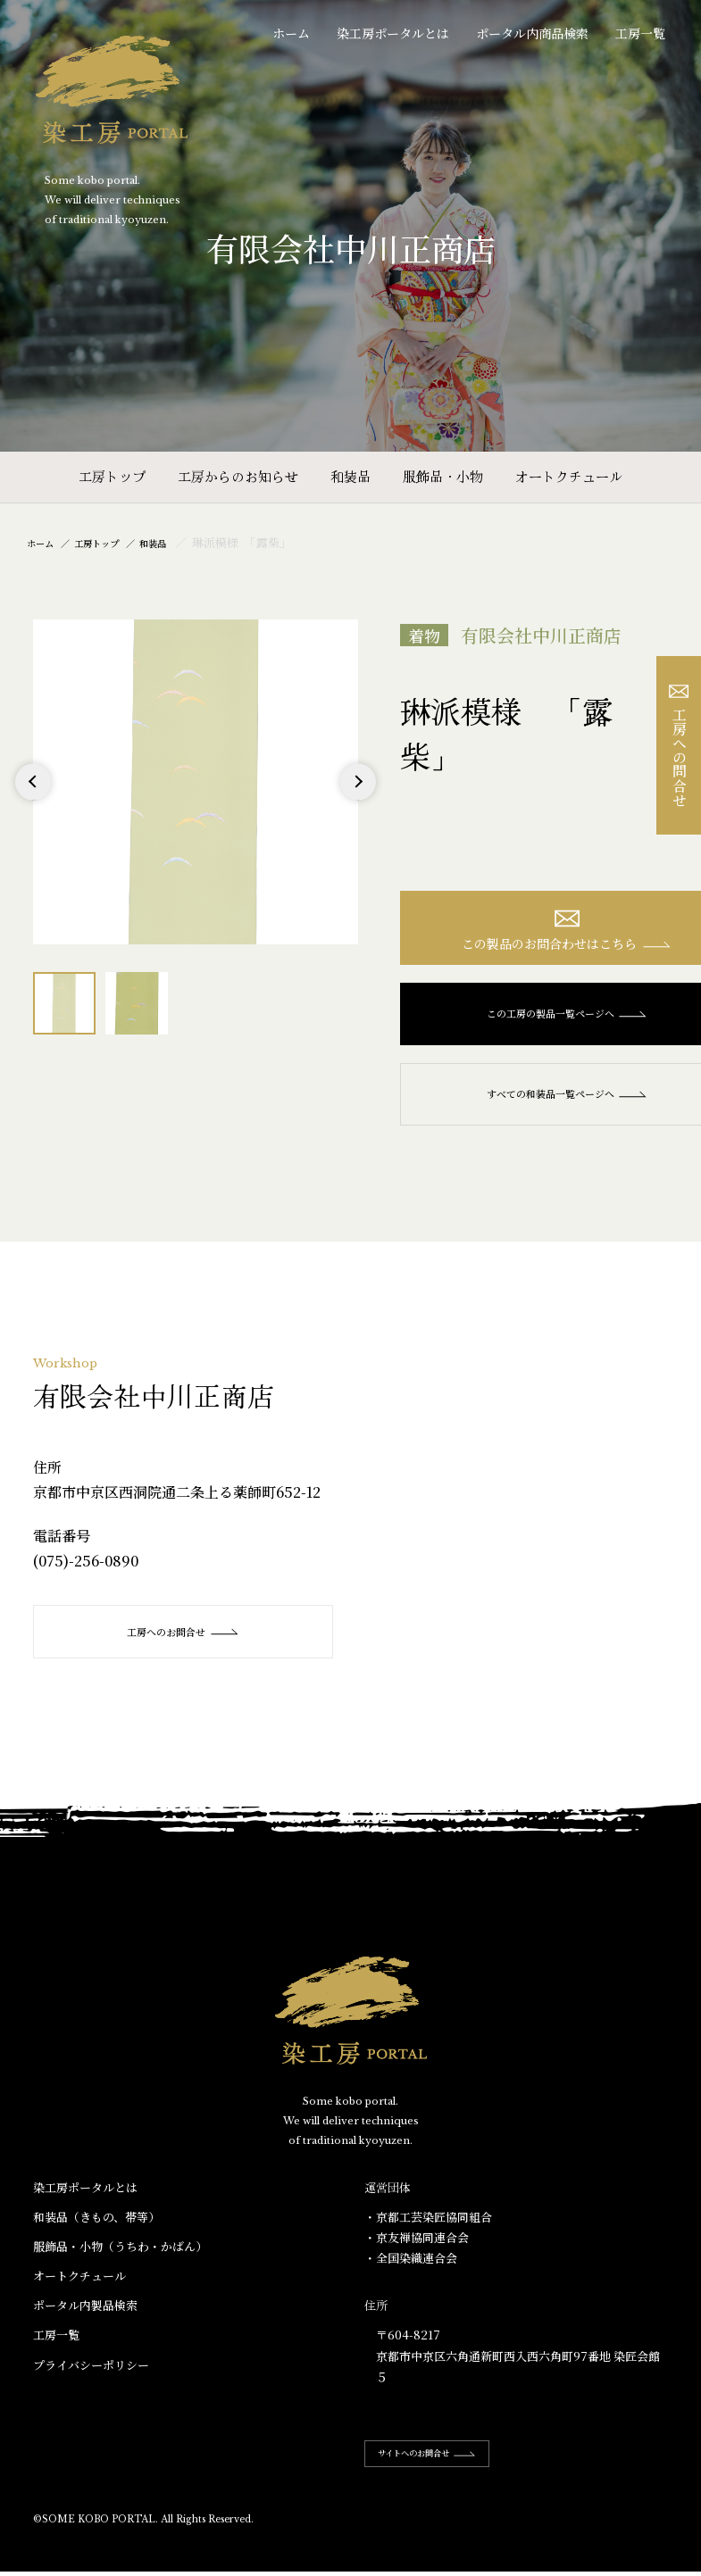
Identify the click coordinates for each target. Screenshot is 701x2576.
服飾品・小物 (443, 476)
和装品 (350, 476)
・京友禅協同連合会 (416, 2247)
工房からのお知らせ (238, 476)
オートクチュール (568, 476)
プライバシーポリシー (91, 2374)
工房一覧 (640, 33)
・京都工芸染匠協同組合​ (428, 2227)
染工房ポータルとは (393, 33)
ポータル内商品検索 (532, 33)
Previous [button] (33, 799)
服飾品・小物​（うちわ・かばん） (120, 2256)
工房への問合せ (679, 746)
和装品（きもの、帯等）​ (96, 2227)
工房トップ (112, 476)
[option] (195, 781)
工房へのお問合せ (185, 1642)
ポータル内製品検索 (85, 2315)
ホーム (291, 33)
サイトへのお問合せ (444, 2463)
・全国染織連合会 (410, 2268)
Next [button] (357, 799)
